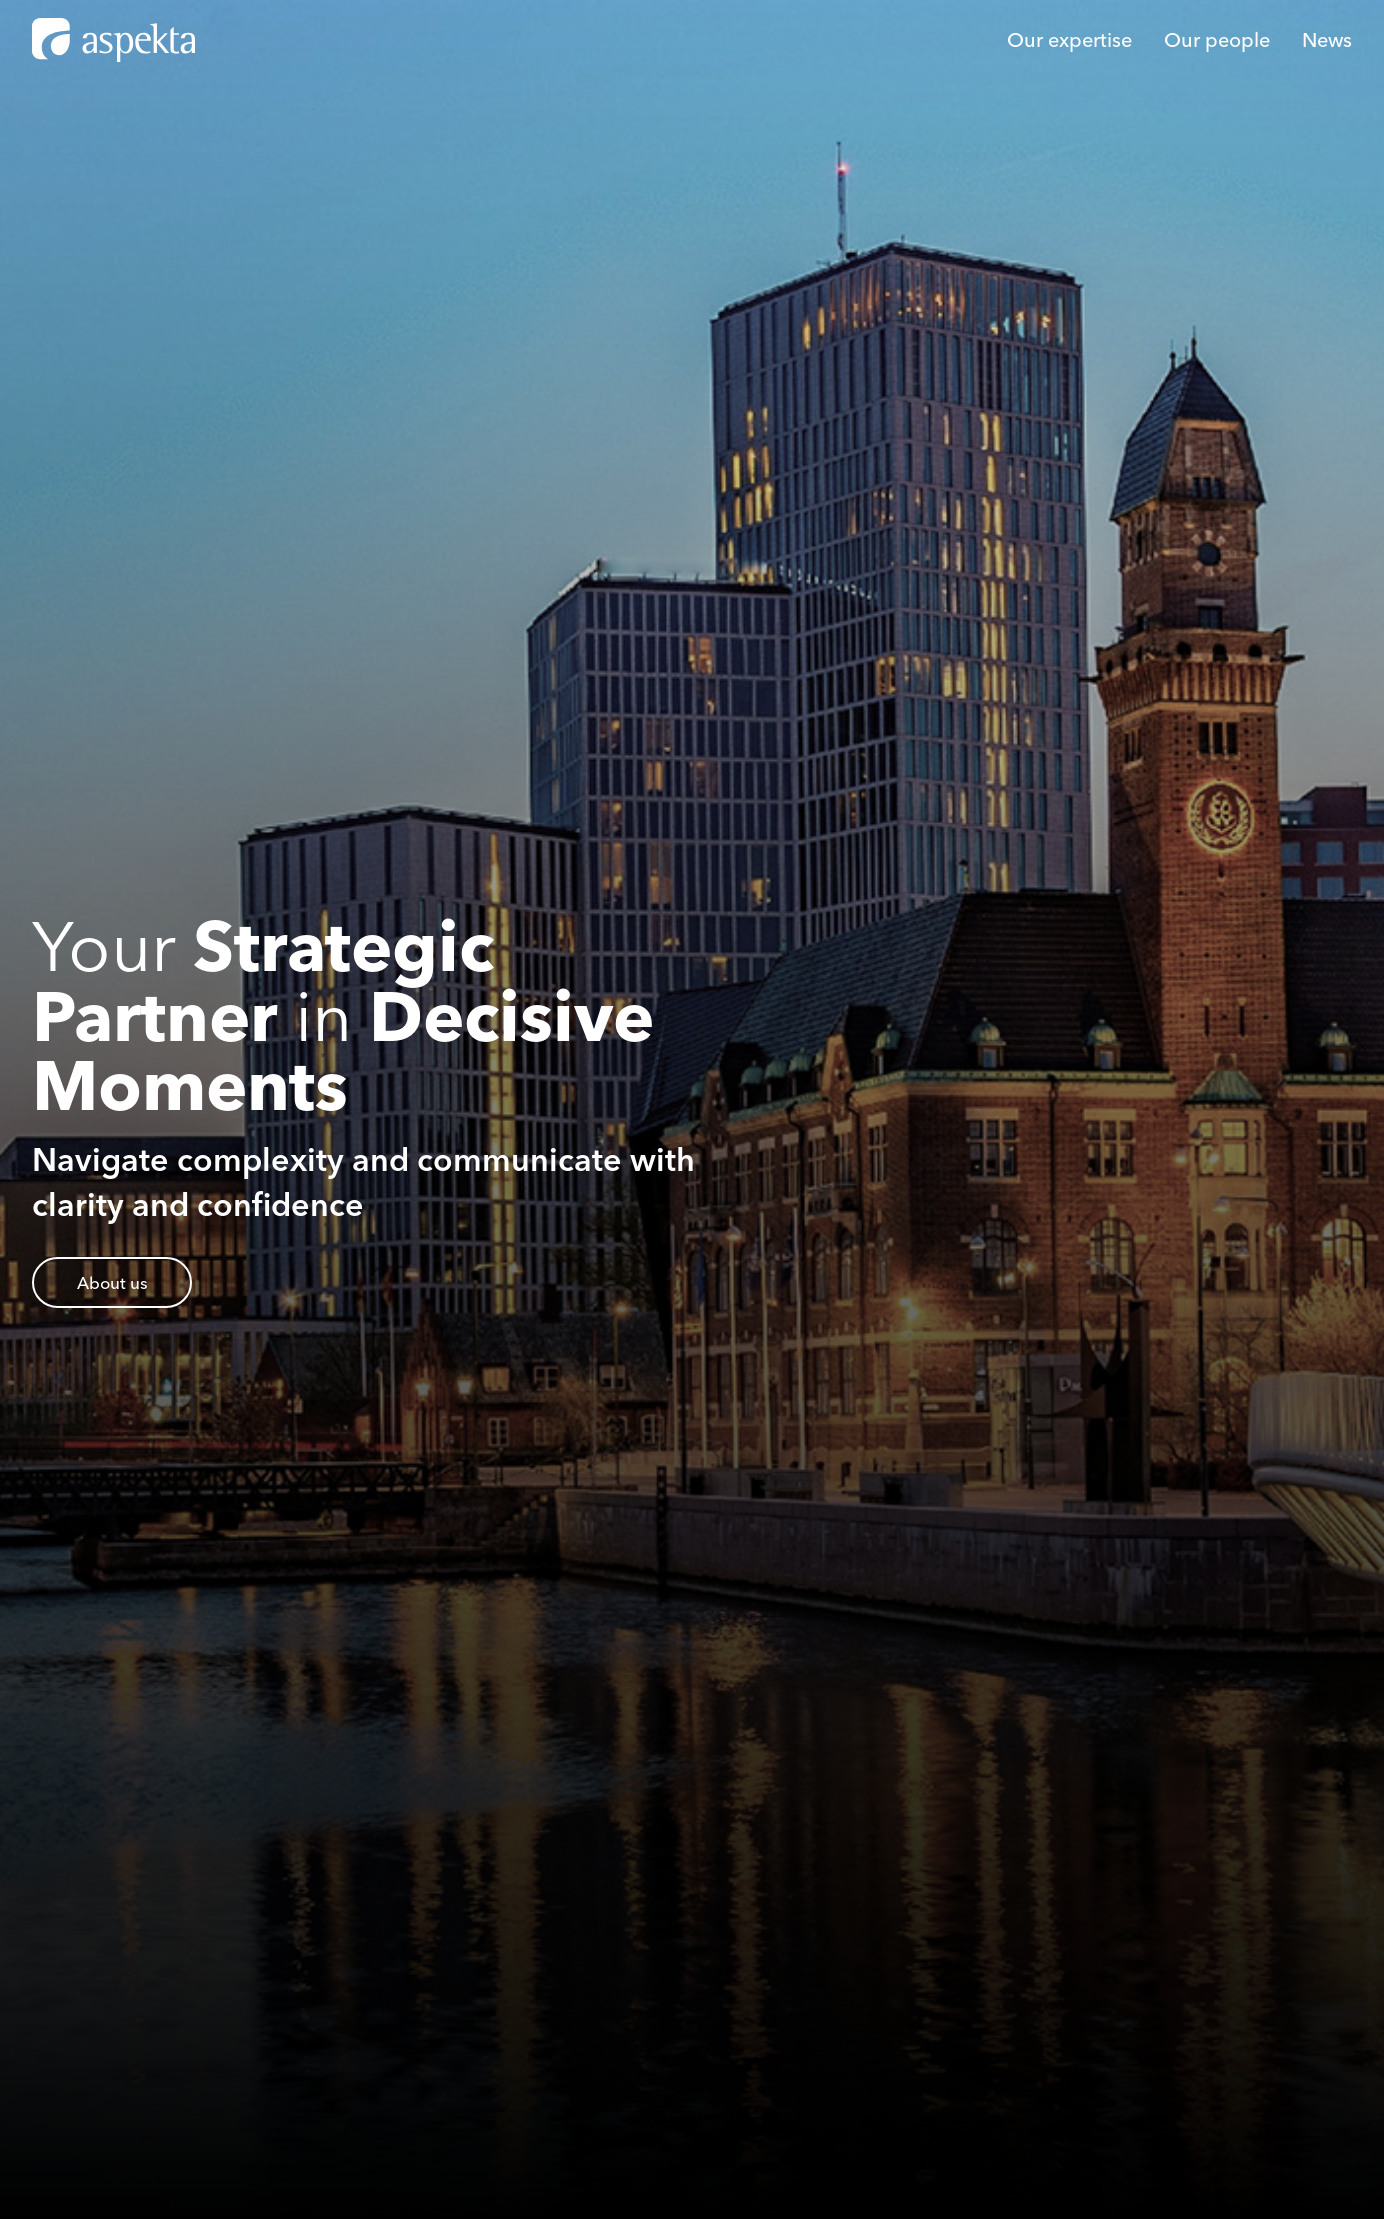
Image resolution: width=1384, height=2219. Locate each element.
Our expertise (1069, 39)
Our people (1217, 39)
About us (112, 1282)
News (1327, 39)
